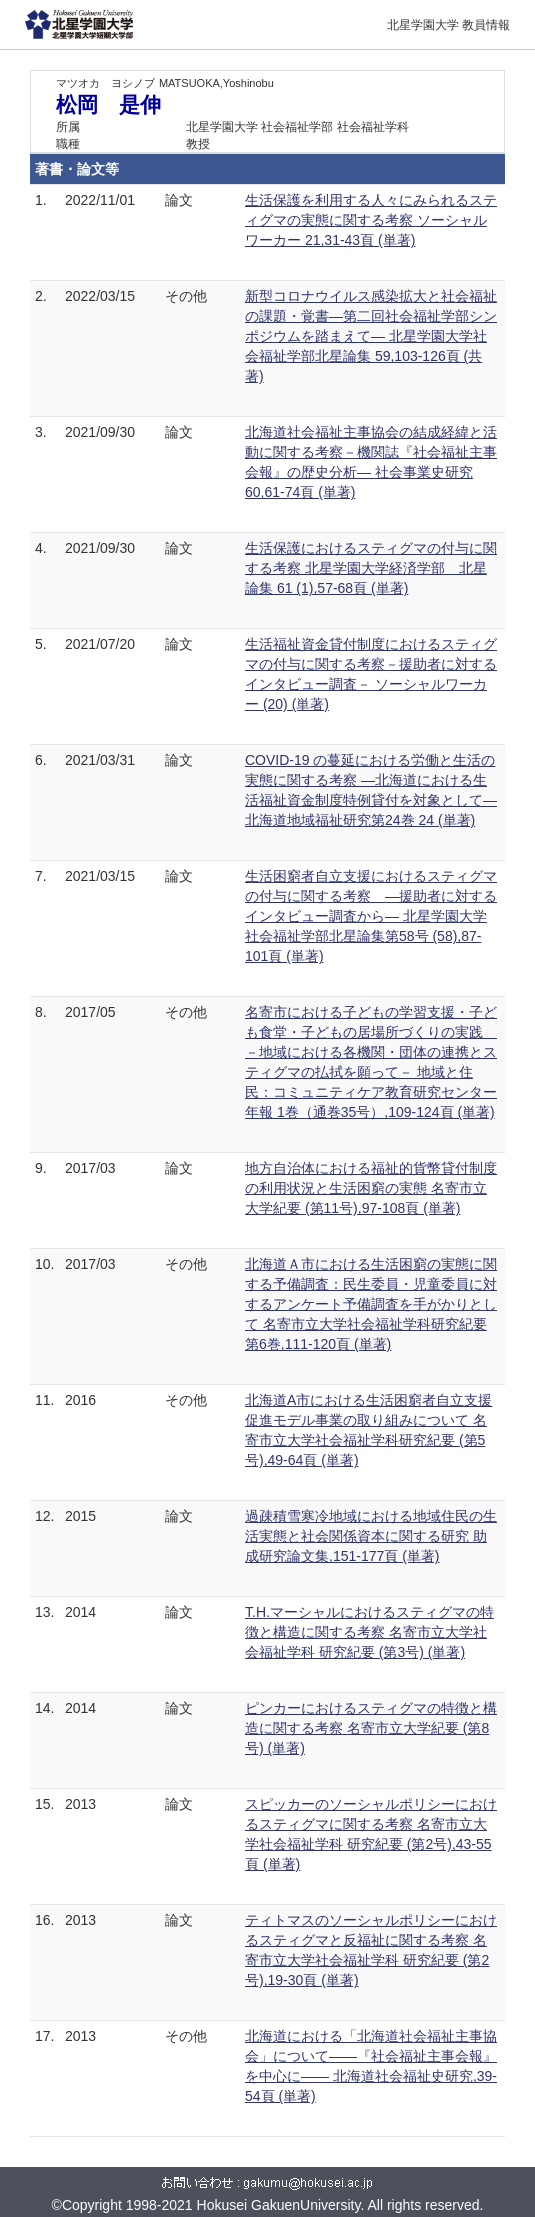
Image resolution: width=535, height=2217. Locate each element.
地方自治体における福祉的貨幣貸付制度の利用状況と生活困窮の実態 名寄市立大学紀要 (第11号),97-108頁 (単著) (371, 1188)
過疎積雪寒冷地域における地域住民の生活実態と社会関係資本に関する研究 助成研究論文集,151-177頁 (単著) (371, 1536)
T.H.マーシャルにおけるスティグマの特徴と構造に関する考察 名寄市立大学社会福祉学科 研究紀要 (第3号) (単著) (369, 1632)
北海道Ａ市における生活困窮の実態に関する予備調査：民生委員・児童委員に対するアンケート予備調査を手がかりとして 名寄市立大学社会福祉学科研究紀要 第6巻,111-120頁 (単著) (371, 1304)
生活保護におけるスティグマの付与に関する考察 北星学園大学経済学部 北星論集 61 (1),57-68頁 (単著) (371, 568)
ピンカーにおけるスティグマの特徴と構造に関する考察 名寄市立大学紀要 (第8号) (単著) (371, 1728)
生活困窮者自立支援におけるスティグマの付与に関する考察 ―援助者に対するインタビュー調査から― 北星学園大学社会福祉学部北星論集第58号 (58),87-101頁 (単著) (371, 916)
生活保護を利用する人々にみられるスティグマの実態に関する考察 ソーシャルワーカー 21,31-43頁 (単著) (371, 220)
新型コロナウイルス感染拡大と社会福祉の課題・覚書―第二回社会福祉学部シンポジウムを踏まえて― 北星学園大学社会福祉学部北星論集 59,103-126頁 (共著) (371, 336)
